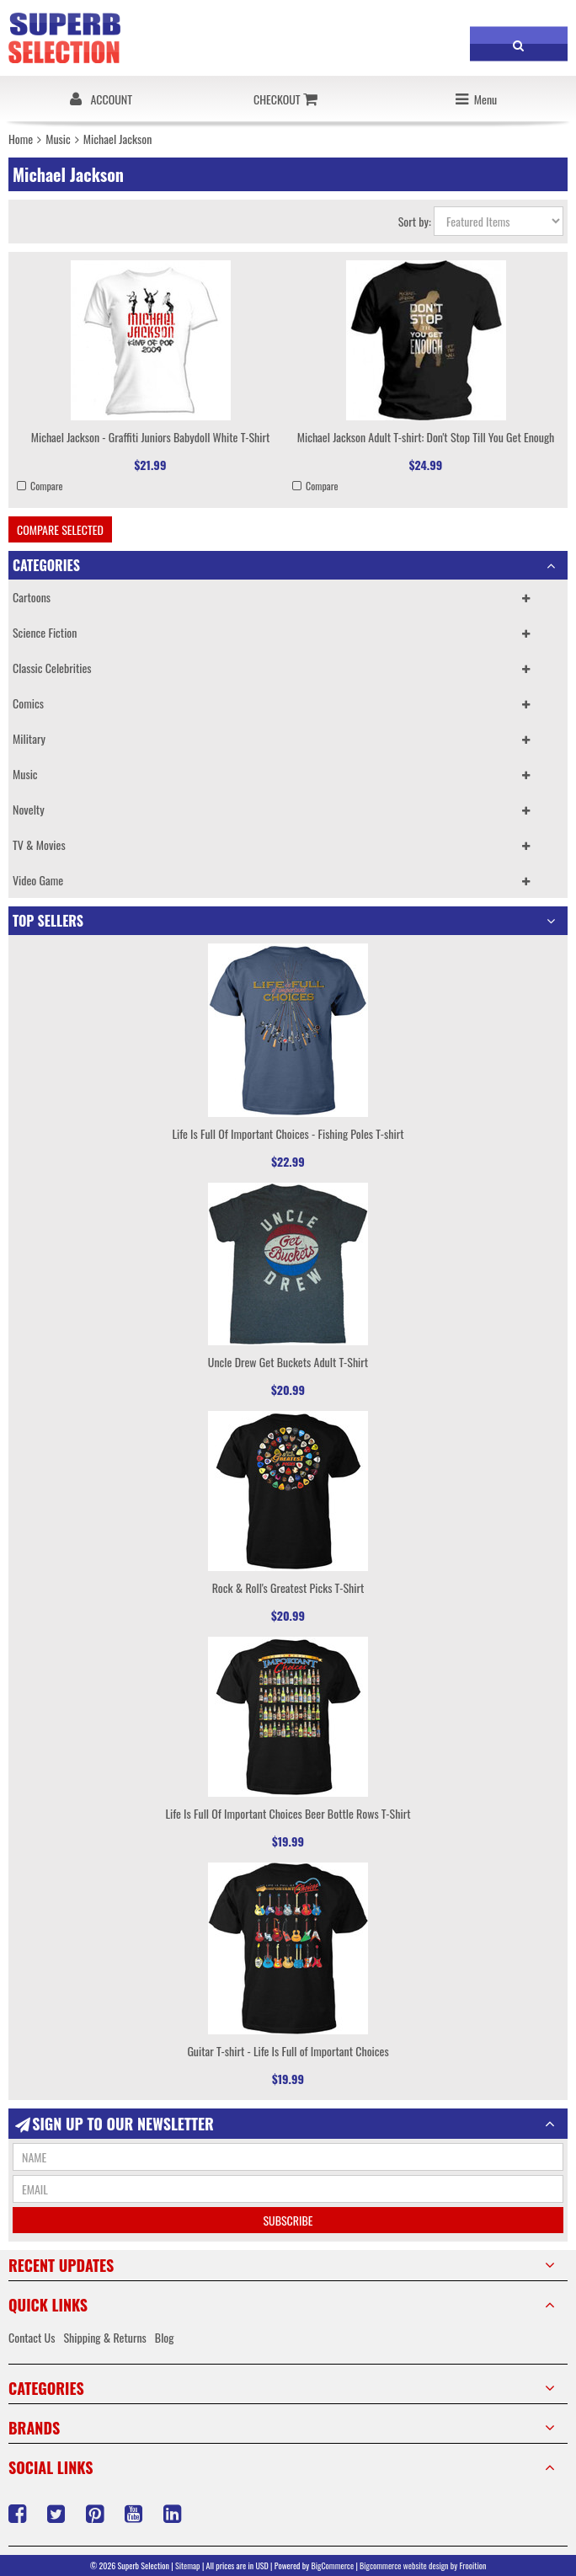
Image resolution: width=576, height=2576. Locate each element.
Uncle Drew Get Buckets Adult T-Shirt (288, 1362)
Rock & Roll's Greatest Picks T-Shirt (288, 1587)
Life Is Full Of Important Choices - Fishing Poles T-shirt (287, 1133)
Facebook (19, 2514)
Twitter (58, 2514)
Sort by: (414, 221)
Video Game (38, 880)
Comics (28, 703)
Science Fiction (45, 632)
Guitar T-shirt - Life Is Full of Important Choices (287, 2051)
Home (20, 138)
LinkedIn (174, 2514)
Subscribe (287, 2220)
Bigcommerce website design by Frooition (423, 2565)
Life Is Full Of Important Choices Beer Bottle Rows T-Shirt (288, 1813)
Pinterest (97, 2514)
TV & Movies (39, 844)
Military (29, 738)
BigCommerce (333, 2565)
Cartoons (32, 597)
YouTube (136, 2514)
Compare (46, 485)
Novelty (29, 809)
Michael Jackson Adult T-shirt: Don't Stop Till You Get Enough (426, 437)
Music (58, 138)
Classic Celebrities (52, 667)
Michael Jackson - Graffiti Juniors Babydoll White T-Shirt (150, 437)
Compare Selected (60, 529)
